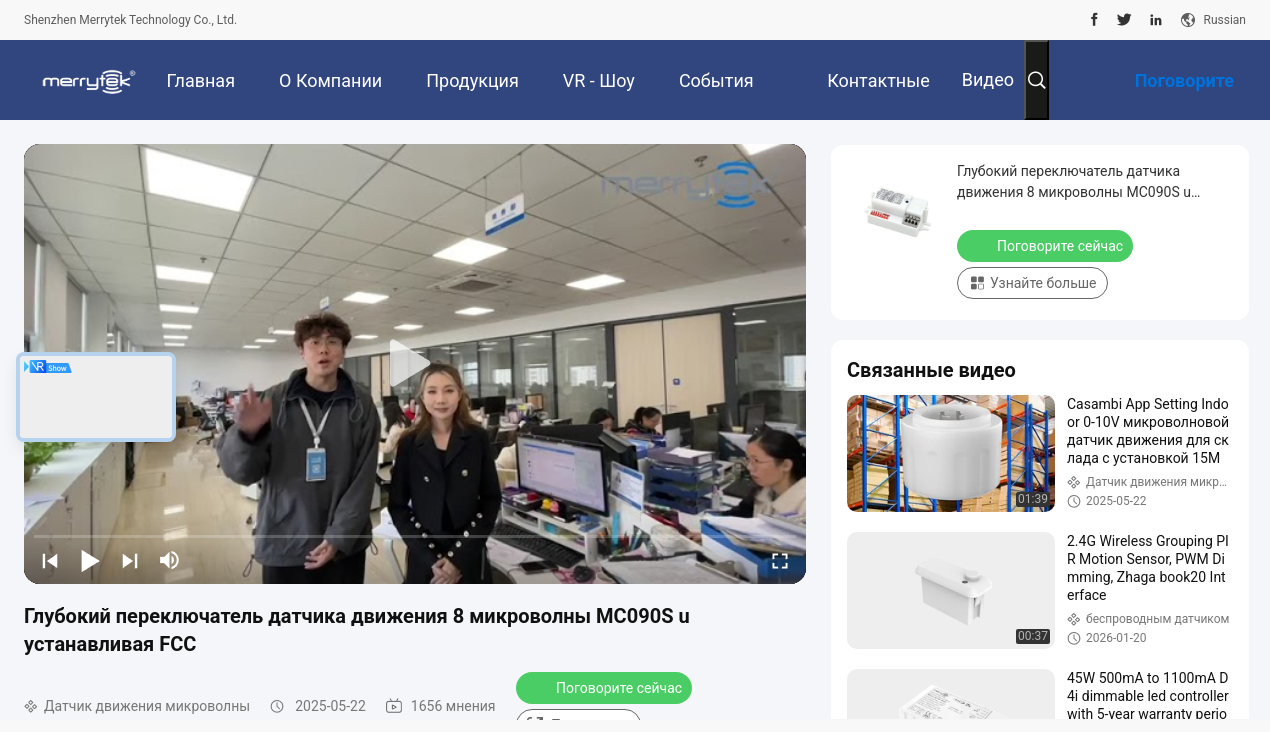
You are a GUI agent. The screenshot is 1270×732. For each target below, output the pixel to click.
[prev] (50, 560)
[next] (130, 560)
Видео (988, 79)
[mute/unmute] (170, 560)
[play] (415, 364)
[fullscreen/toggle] (780, 560)
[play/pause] (90, 560)
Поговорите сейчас (606, 687)
